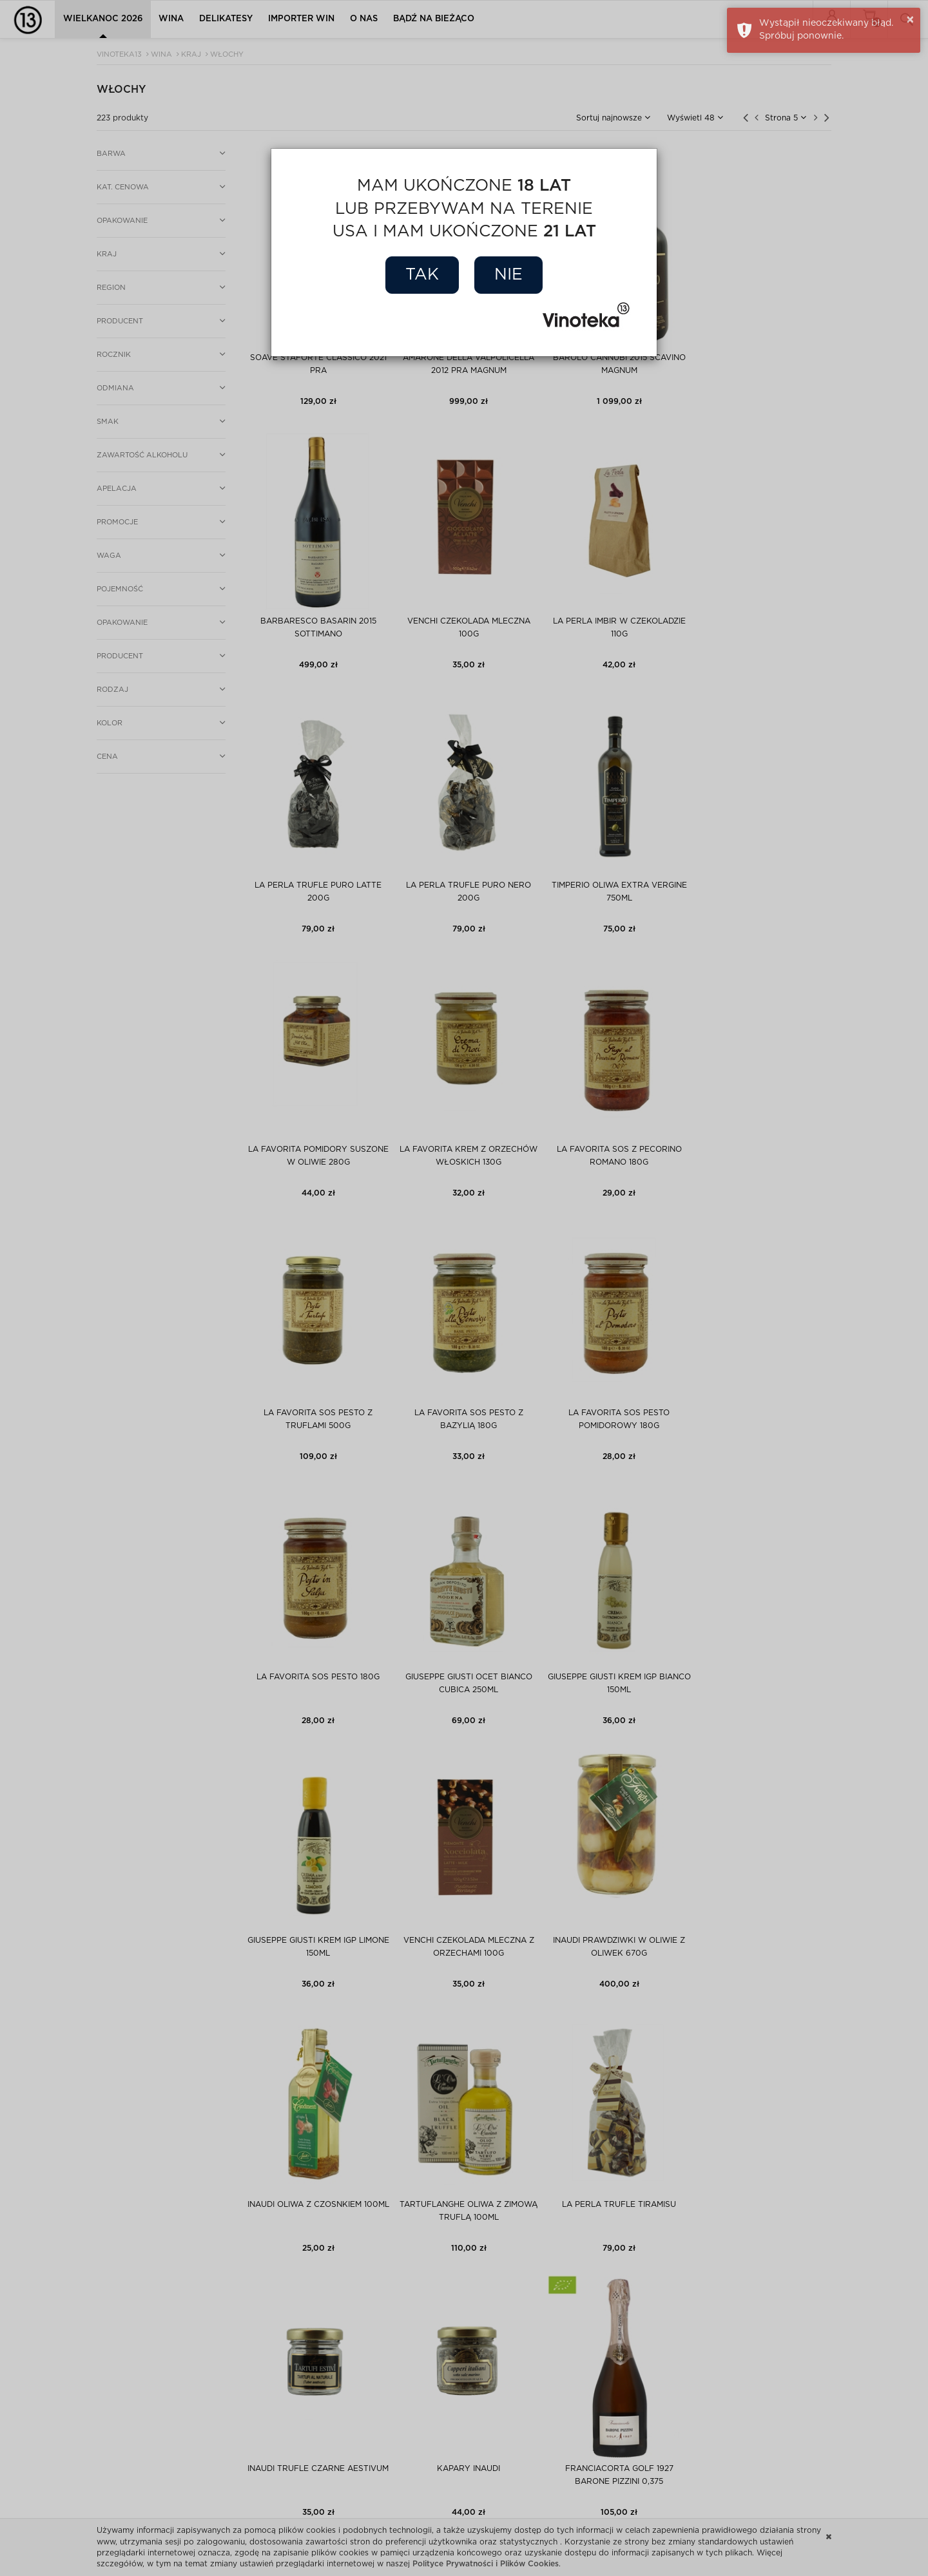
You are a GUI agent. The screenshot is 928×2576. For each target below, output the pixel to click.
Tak (422, 275)
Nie (508, 275)
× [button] (910, 20)
